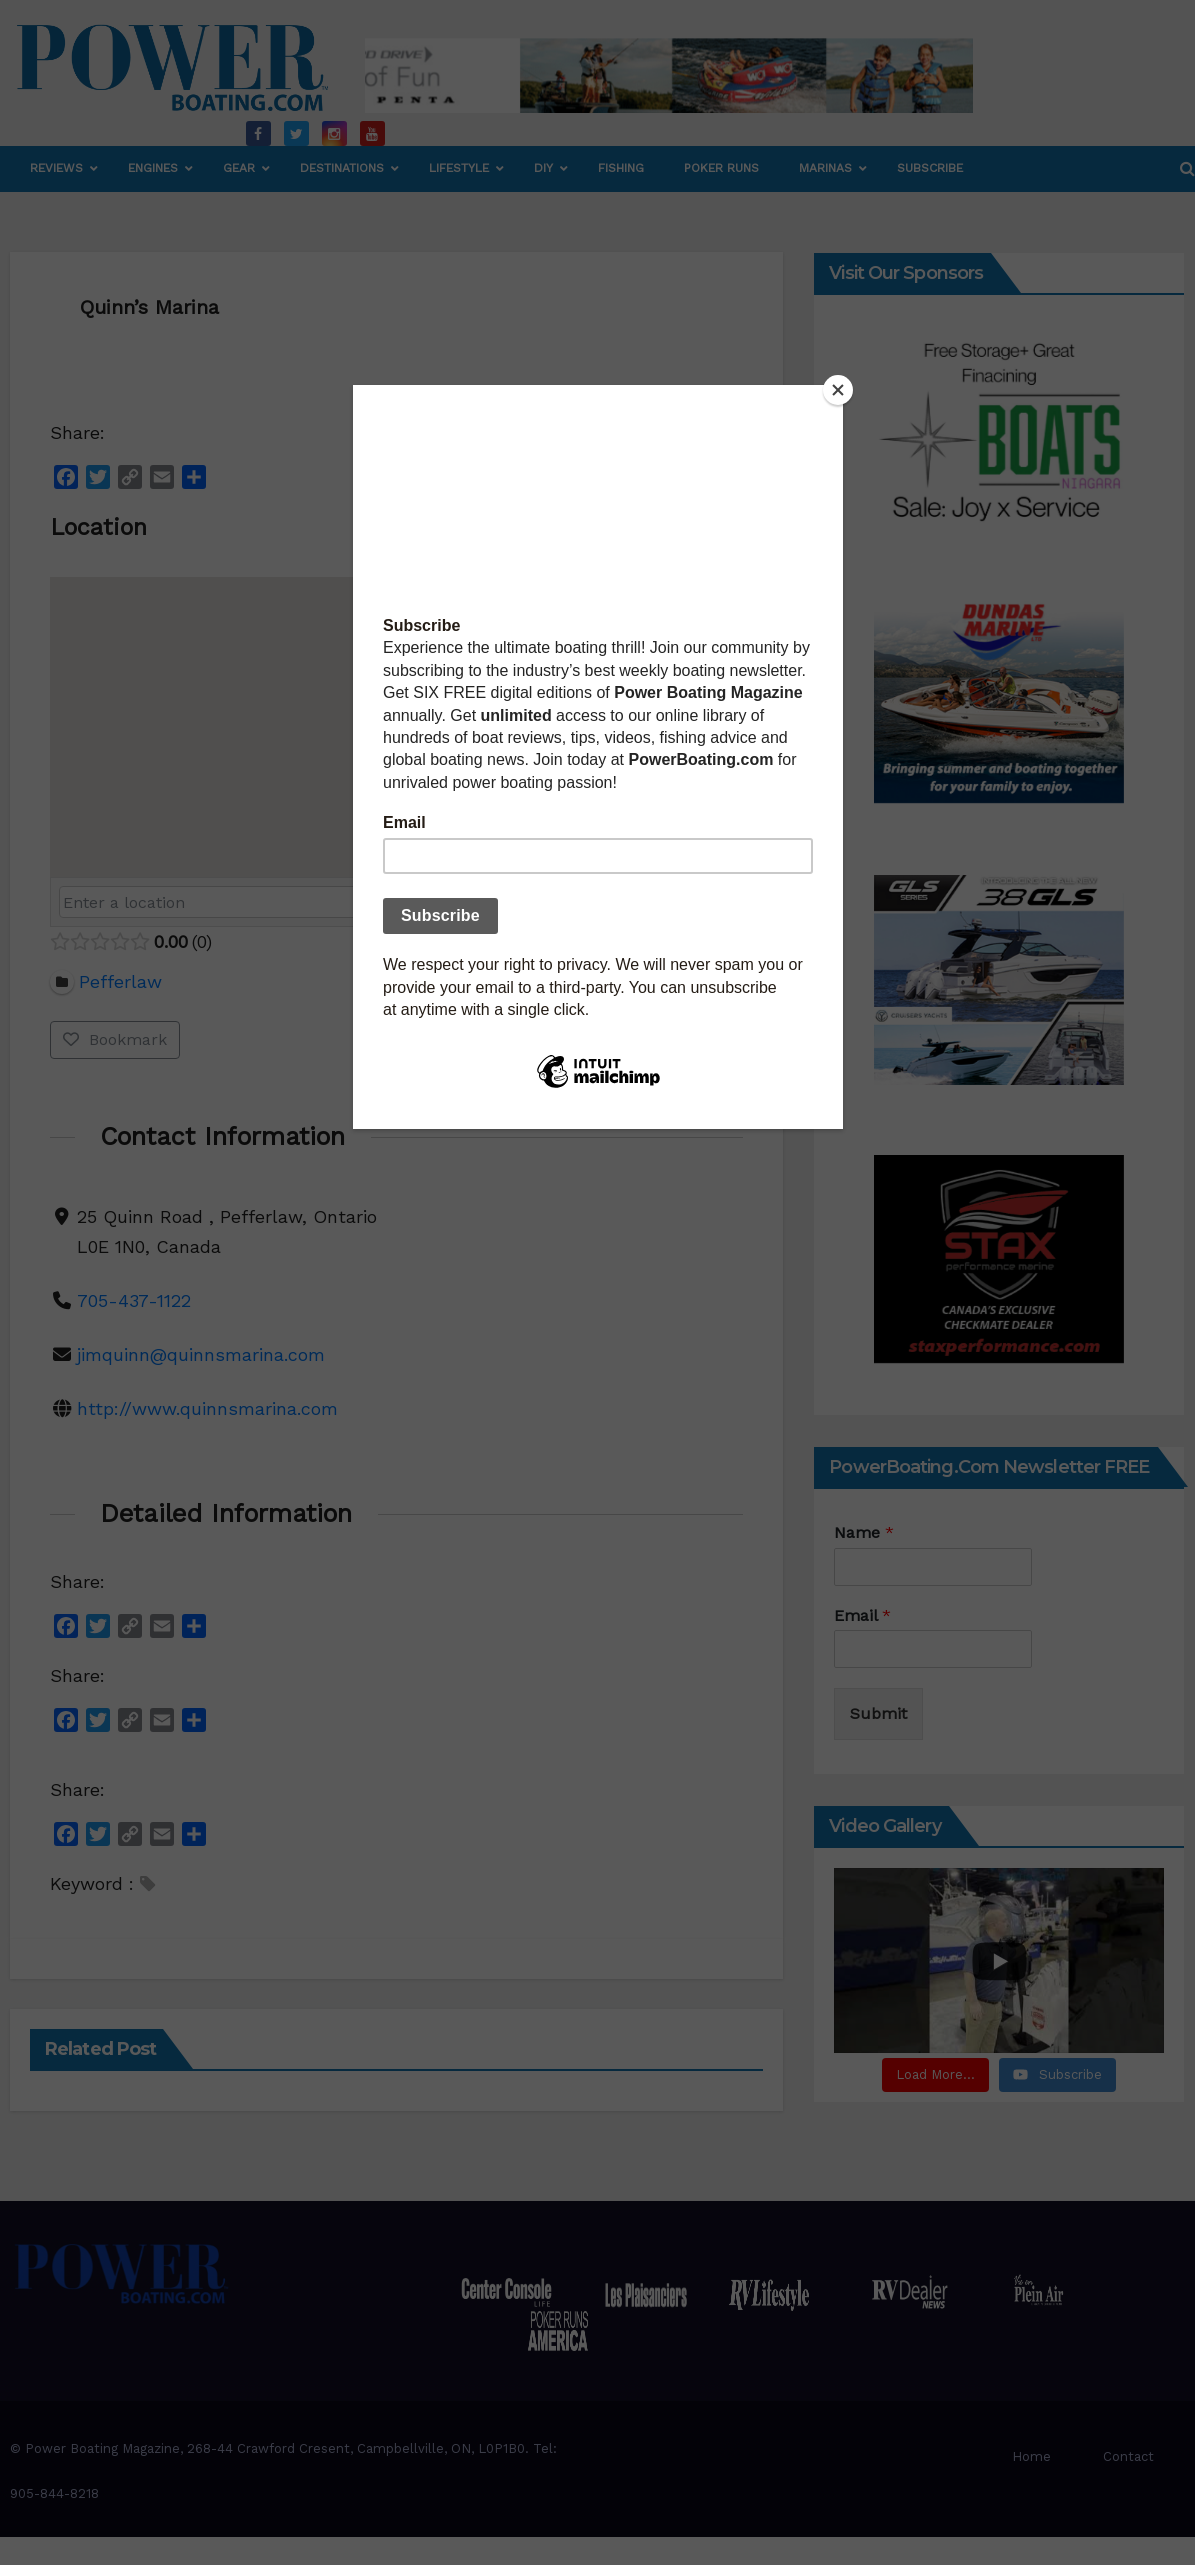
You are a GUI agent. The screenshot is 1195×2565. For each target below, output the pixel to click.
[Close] (838, 390)
